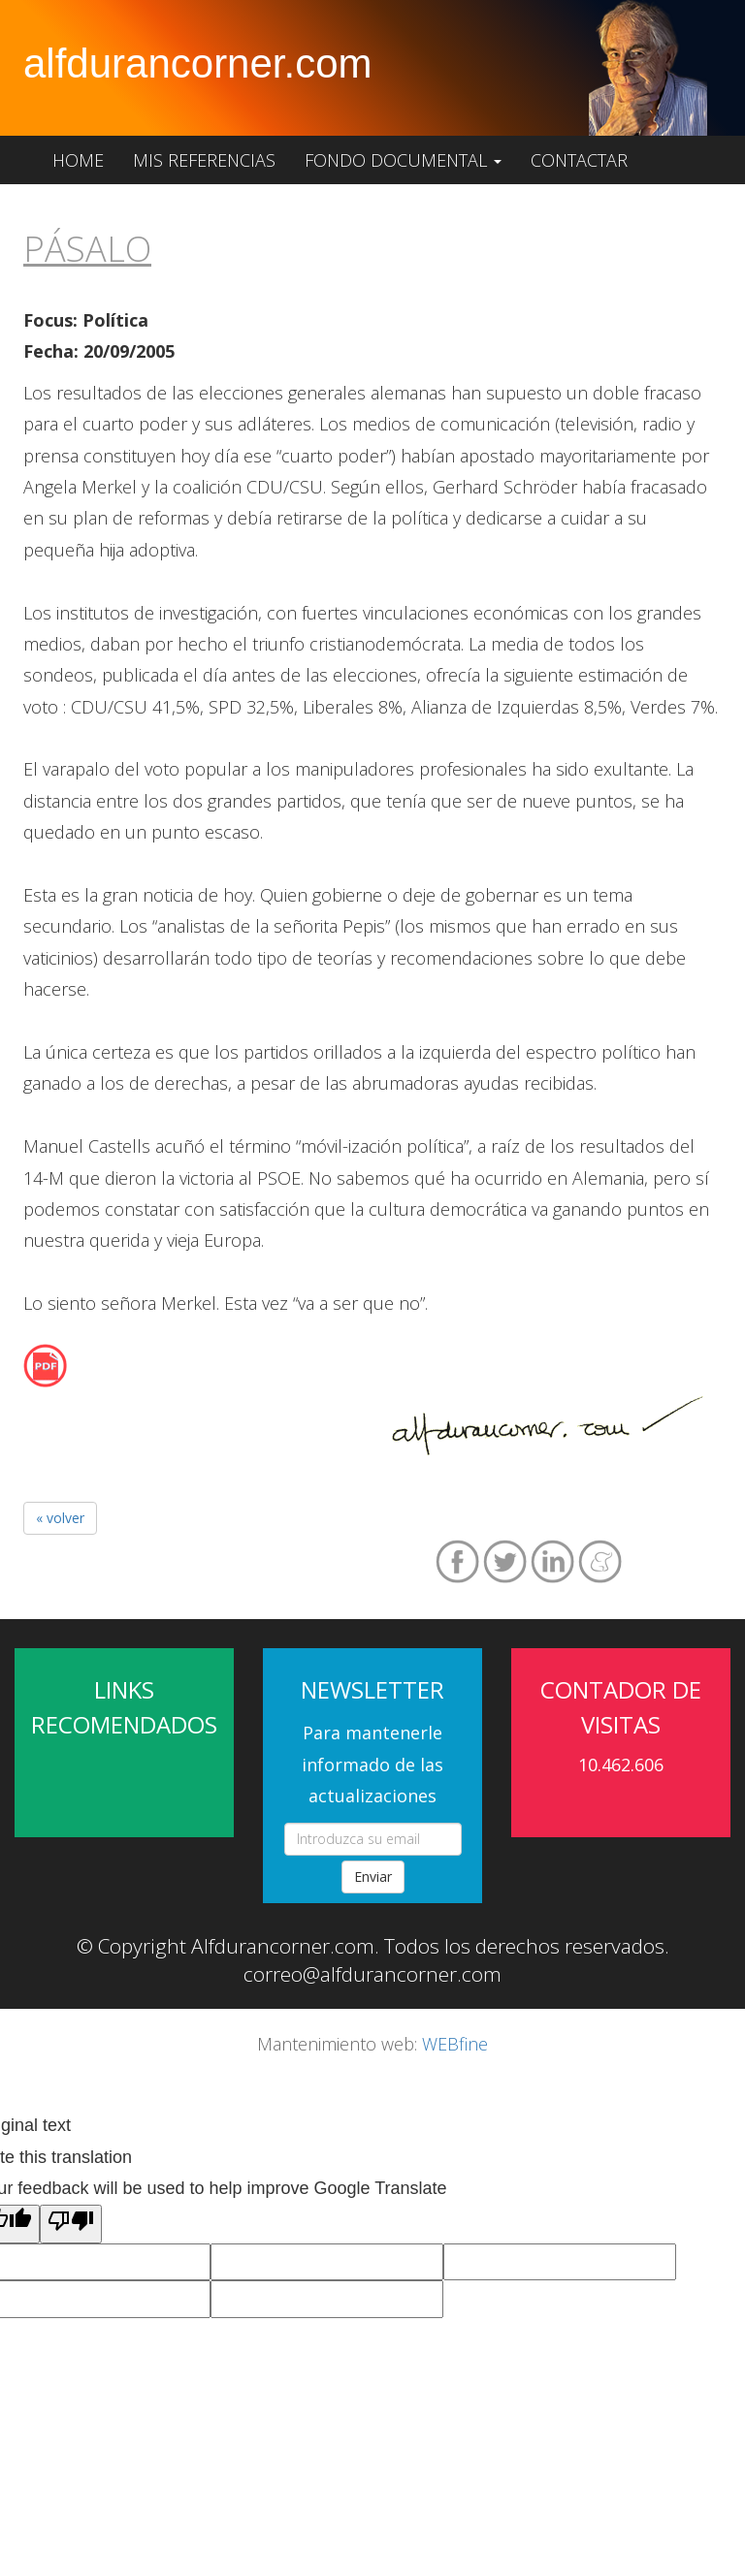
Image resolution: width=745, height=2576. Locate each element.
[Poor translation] (71, 2224)
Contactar (579, 160)
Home (78, 160)
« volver (60, 1518)
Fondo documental (403, 160)
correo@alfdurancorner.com (372, 1974)
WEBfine (455, 2043)
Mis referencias (204, 160)
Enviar (373, 1876)
